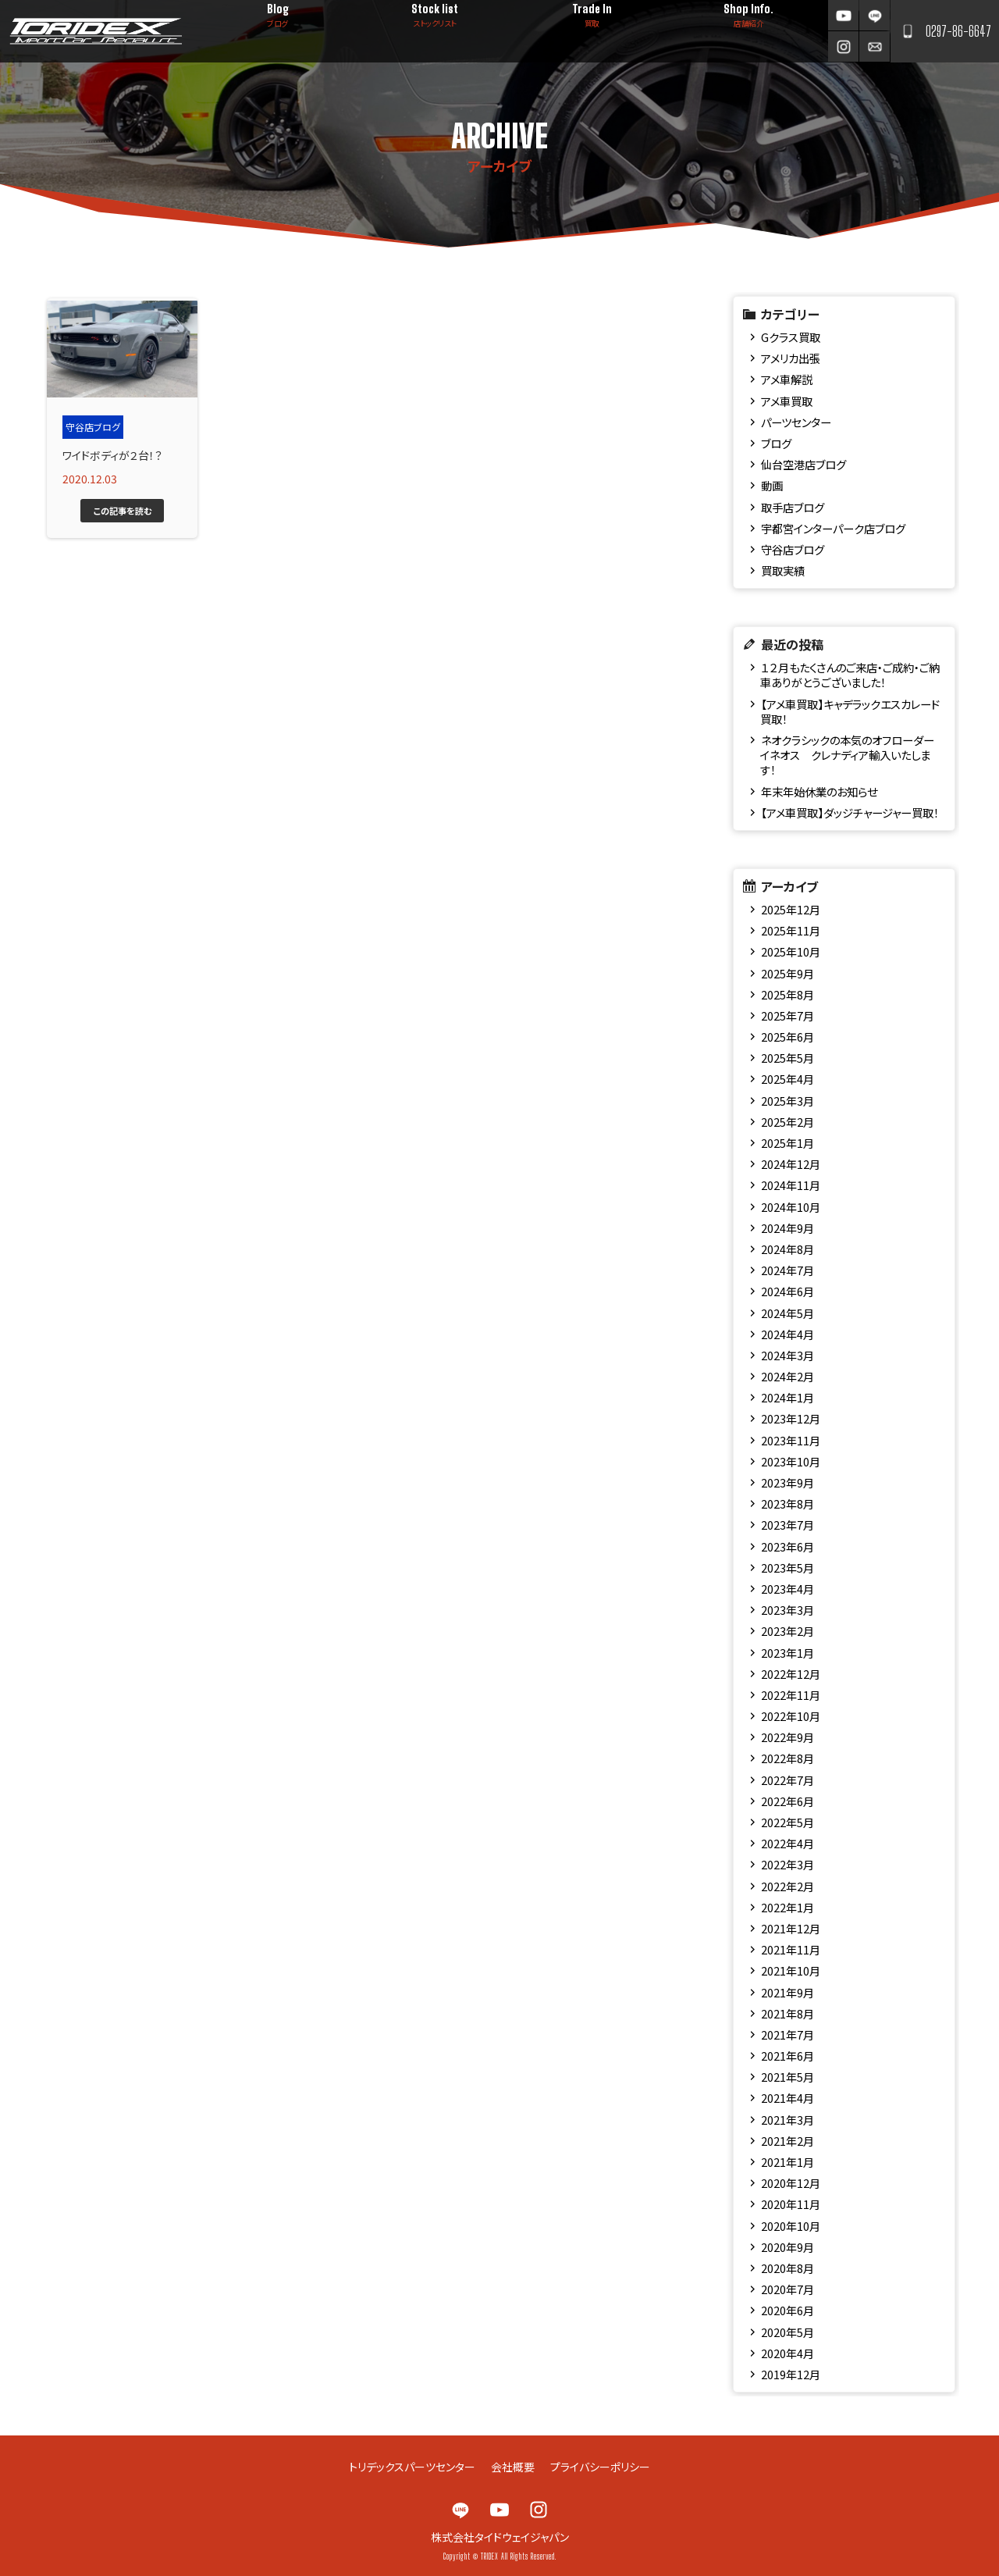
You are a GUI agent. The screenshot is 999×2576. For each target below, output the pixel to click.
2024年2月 (787, 1376)
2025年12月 (790, 909)
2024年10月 (790, 1206)
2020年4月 (787, 2353)
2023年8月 (787, 1503)
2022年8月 (787, 1758)
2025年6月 (787, 1036)
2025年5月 (787, 1057)
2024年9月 (787, 1227)
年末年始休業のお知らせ (819, 791)
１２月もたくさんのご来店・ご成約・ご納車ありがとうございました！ (849, 674)
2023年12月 (790, 1418)
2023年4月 (787, 1588)
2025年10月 (790, 951)
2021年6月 (787, 2055)
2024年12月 (790, 1163)
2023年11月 (790, 1440)
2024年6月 (787, 1291)
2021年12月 (790, 1928)
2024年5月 (787, 1313)
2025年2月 (787, 1121)
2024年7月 (787, 1270)
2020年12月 (790, 2182)
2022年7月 (787, 1780)
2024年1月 (787, 1397)
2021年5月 (787, 2076)
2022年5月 (787, 1822)
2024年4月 (787, 1334)
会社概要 (513, 2466)
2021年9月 (787, 1992)
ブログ (776, 443)
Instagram (843, 46)
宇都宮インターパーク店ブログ (833, 528)
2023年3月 (787, 1609)
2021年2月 (787, 2140)
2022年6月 (787, 1801)
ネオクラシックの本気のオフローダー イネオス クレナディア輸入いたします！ (846, 755)
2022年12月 (790, 1673)
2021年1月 (787, 2161)
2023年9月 (787, 1482)
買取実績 (783, 570)
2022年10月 (790, 1715)
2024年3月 (787, 1355)
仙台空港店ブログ (803, 464)
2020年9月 (787, 2246)
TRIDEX (95, 31)
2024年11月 (790, 1185)
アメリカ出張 (790, 358)
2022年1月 (787, 1907)
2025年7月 (787, 1015)
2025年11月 (790, 930)
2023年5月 (787, 1567)
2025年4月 (787, 1078)
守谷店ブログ (792, 549)
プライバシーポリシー (600, 2466)
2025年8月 (787, 994)
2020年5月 (787, 2332)
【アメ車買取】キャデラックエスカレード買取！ (849, 711)
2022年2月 (787, 1886)
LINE (874, 15)
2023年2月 (787, 1630)
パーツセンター (796, 422)
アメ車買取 (786, 401)
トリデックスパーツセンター (412, 2466)
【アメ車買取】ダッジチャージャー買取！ (850, 812)
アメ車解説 (786, 379)
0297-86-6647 (958, 31)
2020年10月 (790, 2225)
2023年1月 (787, 1652)
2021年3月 (787, 2119)
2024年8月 (787, 1249)
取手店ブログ (792, 507)
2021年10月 (790, 1970)
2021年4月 (787, 2097)
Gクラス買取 (790, 337)
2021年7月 (787, 2034)
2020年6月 (787, 2310)
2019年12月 (790, 2374)
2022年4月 (787, 1843)
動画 (772, 485)
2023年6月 (787, 1546)
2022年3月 (787, 1864)
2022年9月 (787, 1737)
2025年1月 (787, 1142)
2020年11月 (790, 2204)
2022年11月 (790, 1694)
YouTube (843, 15)
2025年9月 (787, 973)
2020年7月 (787, 2289)
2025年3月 (787, 1100)
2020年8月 (787, 2268)
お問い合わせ (874, 46)
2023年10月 (790, 1461)
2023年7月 (787, 1524)
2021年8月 (787, 2013)
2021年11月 (790, 1949)
